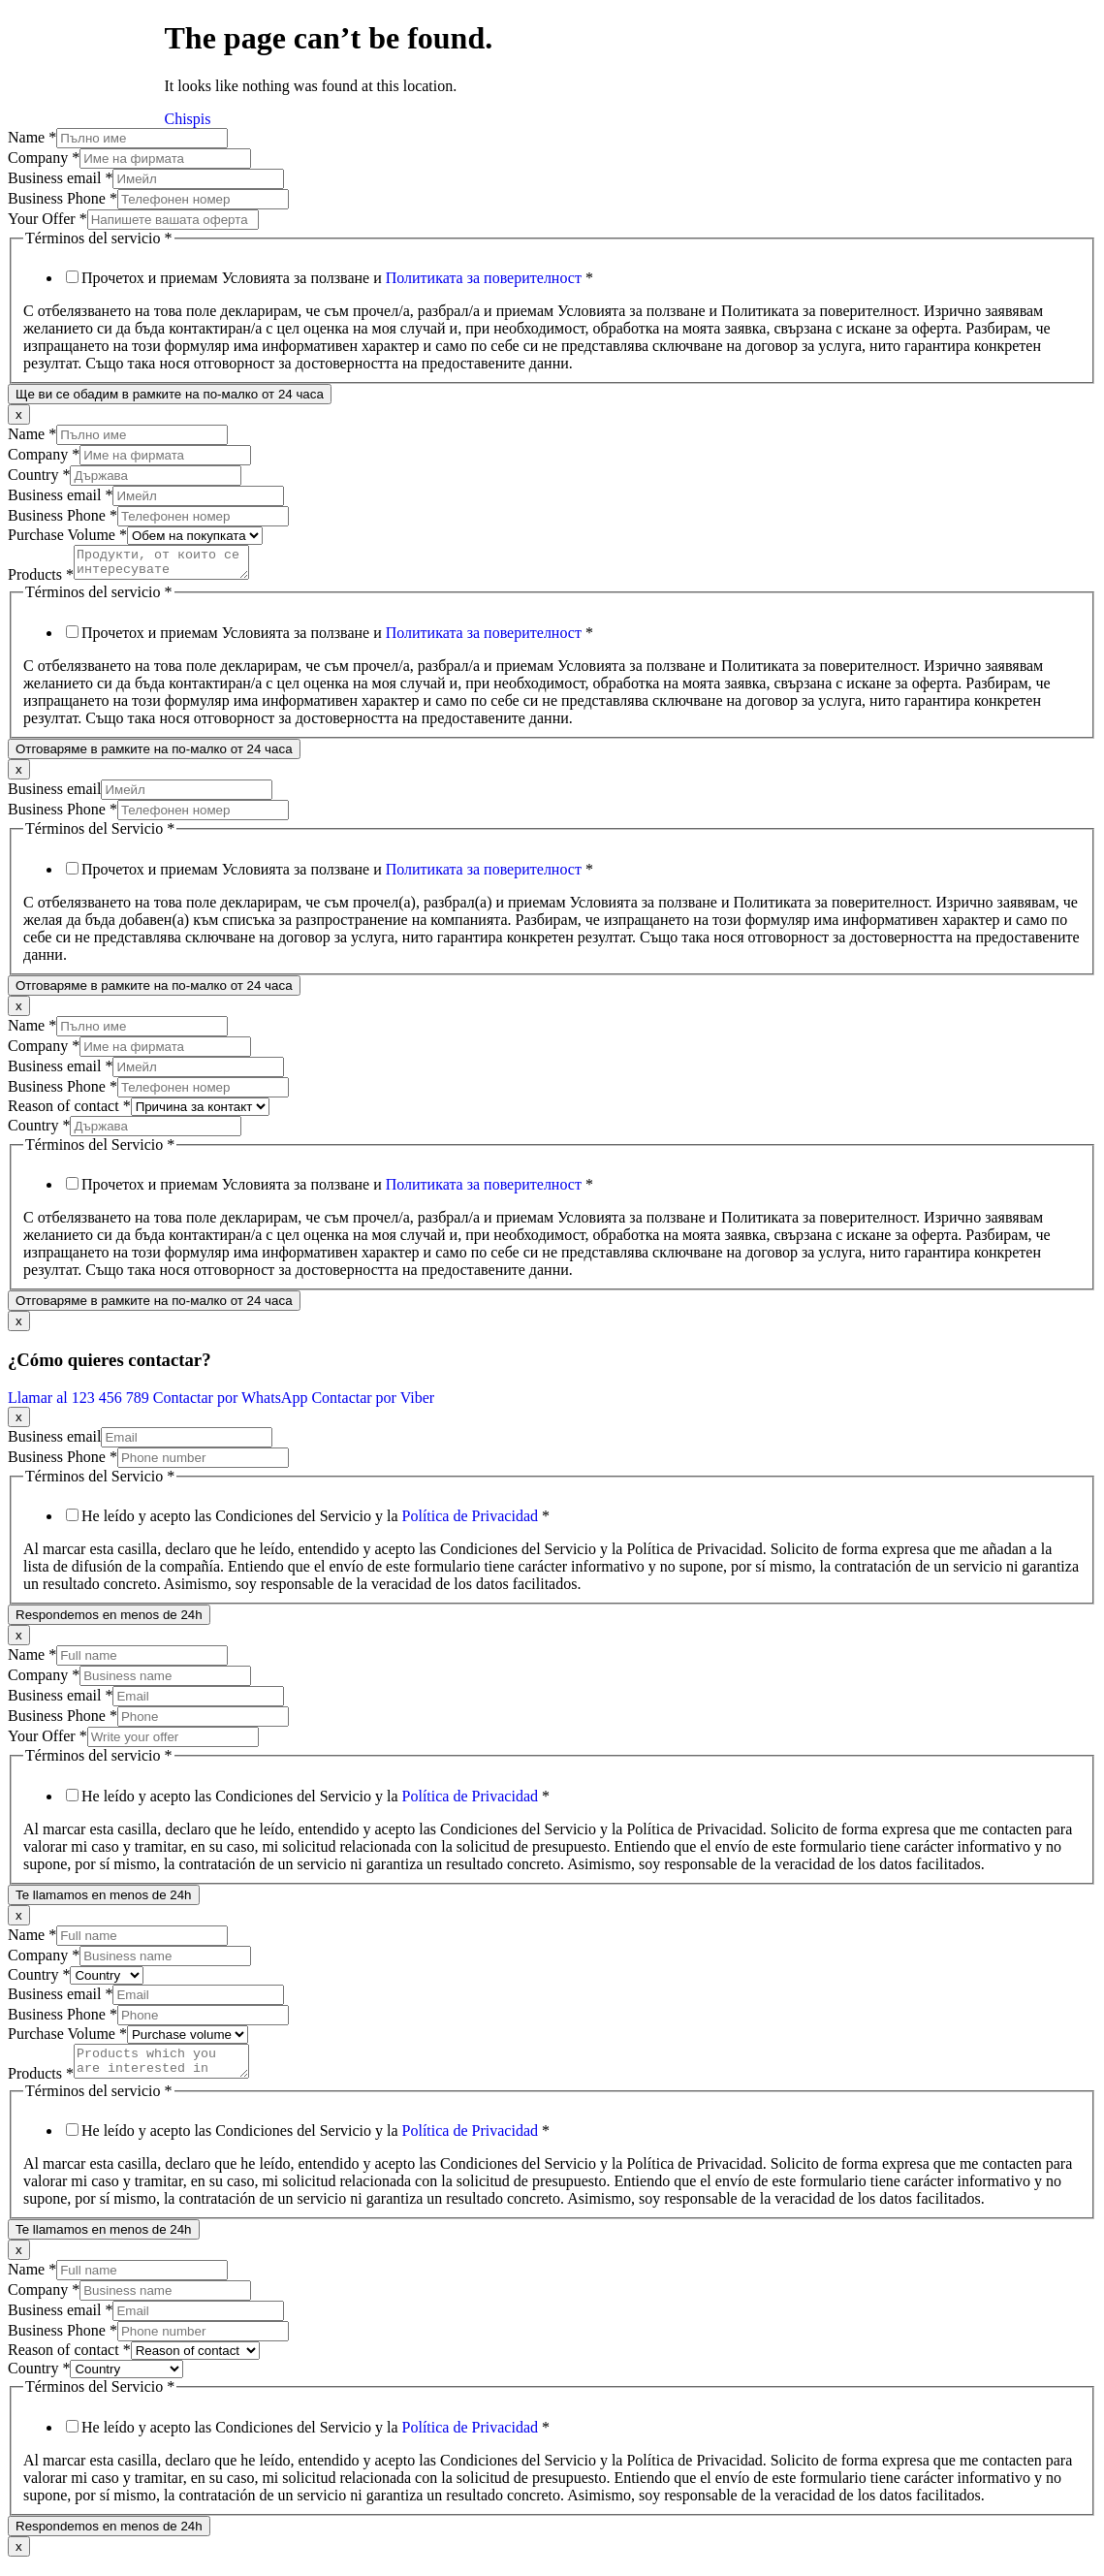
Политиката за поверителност (484, 278)
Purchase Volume (67, 534)
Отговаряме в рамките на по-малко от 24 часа (154, 754)
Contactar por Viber (372, 1403)
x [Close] (19, 414)
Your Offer (47, 218)
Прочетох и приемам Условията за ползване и (337, 278)
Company (43, 157)
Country (39, 474)
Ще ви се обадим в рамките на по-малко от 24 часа (170, 394)
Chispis (188, 119)
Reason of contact (69, 1111)
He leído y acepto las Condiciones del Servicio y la (315, 1521)
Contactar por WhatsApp (232, 1403)
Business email (60, 178)
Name (32, 137)
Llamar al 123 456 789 (80, 1403)
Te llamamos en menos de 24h (104, 1900)
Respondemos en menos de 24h (109, 1620)
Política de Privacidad (470, 1521)
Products (41, 580)
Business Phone (62, 198)
